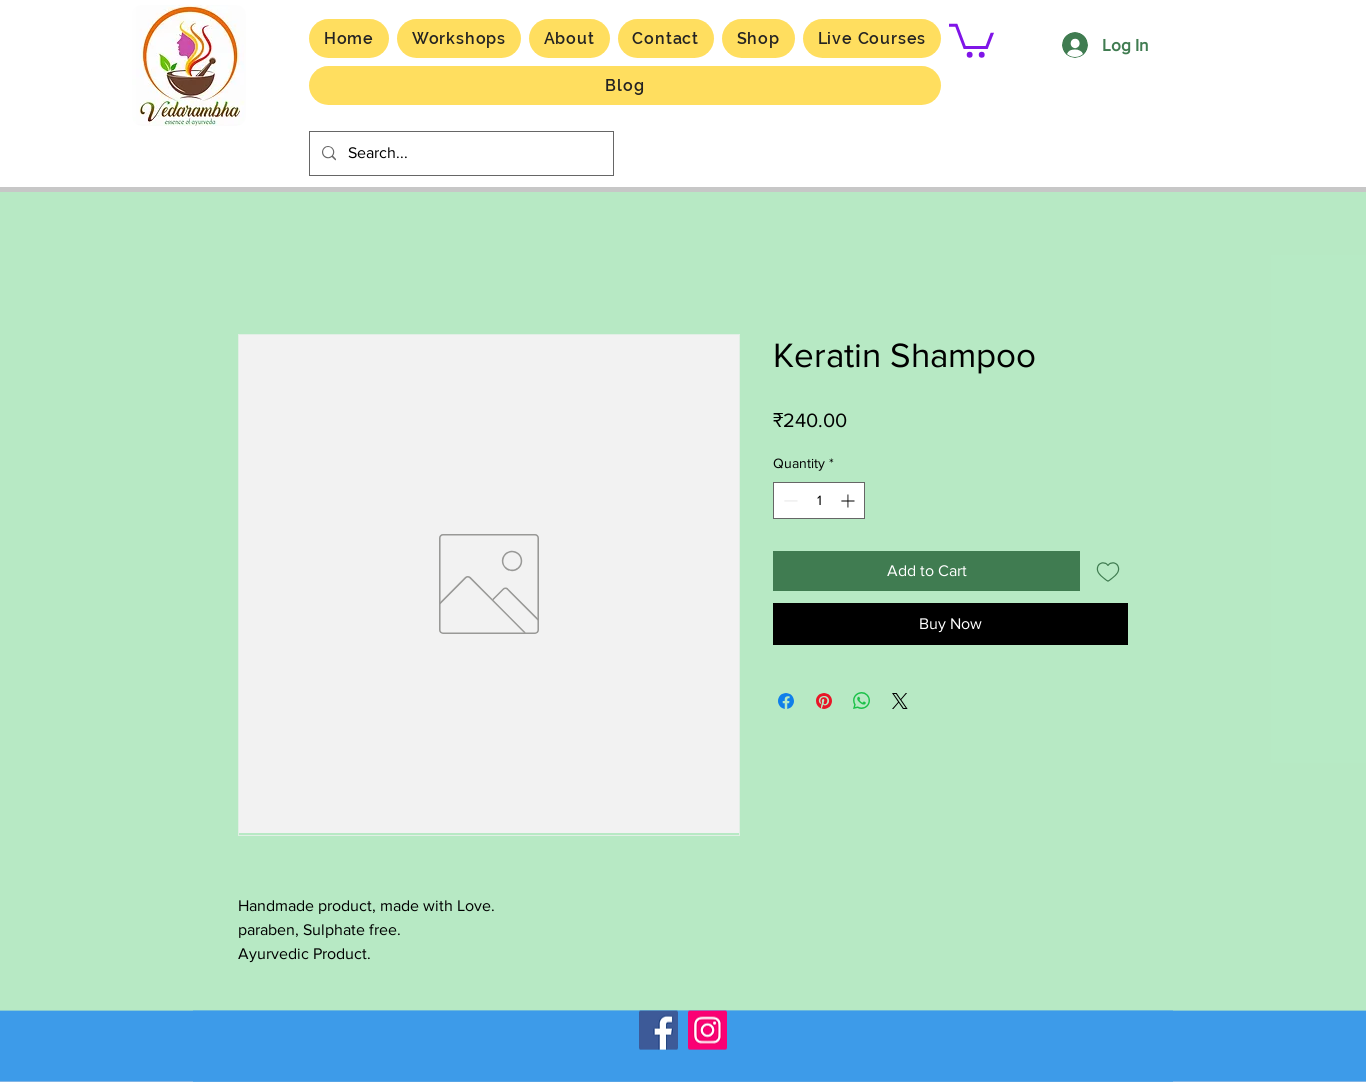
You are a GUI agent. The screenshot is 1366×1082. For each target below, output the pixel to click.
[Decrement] (788, 500)
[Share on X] (900, 701)
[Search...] (459, 153)
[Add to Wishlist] (1108, 571)
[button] (872, 38)
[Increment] (849, 500)
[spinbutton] (819, 500)
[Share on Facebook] (786, 701)
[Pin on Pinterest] (824, 701)
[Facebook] (658, 1030)
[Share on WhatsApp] (862, 701)
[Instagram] (707, 1030)
